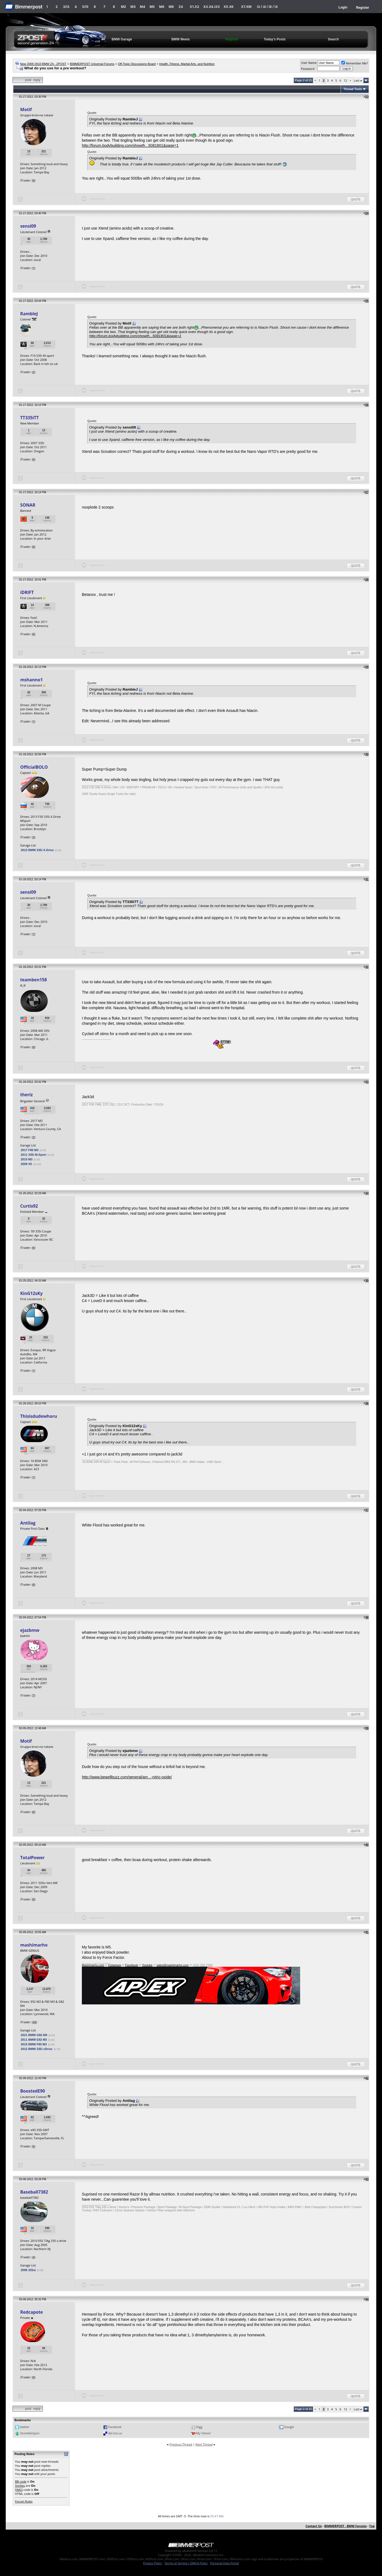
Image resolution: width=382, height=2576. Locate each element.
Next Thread (204, 2444)
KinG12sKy (31, 1293)
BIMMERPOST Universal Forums (92, 64)
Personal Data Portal (224, 2563)
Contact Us (314, 2526)
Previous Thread (180, 2444)
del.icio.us (115, 2433)
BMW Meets (180, 39)
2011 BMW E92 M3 (34, 2039)
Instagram (114, 1965)
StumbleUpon (30, 2433)
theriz (26, 1095)
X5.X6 (228, 7)
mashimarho (33, 1945)
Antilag (27, 1523)
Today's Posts (275, 39)
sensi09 (28, 226)
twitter (24, 2427)
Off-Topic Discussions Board (137, 64)
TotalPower (32, 1858)
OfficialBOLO (34, 767)
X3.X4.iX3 (211, 7)
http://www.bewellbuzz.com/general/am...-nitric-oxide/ (127, 1777)
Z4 (180, 7)
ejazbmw (29, 1630)
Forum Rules (23, 2501)
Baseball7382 (34, 2192)
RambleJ (29, 314)
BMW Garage (122, 39)
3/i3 (66, 7)
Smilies (20, 2485)
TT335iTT (29, 418)
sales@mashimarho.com (173, 1965)
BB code (20, 2481)
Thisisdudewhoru (38, 1416)
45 (34, 2022)
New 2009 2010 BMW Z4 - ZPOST (43, 64)
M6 (161, 7)
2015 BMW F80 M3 (34, 2044)
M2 (123, 7)
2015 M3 (26, 1159)
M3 (133, 7)
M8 (171, 7)
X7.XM (246, 7)
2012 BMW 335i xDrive (36, 2049)
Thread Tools (353, 89)
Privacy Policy (152, 2563)
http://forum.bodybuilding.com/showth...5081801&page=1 (130, 145)
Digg (199, 2427)
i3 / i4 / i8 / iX (267, 7)
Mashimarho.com (93, 1965)
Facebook (131, 1965)
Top (372, 2526)
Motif (26, 109)
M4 (142, 7)
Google (289, 2427)
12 (345, 80)
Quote (355, 199)
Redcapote (31, 2312)
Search (333, 39)
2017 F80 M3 (29, 1150)
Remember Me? (354, 63)
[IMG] (19, 2490)
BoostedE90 (32, 2091)
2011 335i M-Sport (33, 1154)
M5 (152, 7)
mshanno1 (31, 680)
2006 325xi (28, 2270)
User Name (309, 63)
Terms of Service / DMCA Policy (186, 2563)
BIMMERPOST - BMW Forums (345, 2526)
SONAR (27, 505)
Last (358, 80)
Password (308, 69)
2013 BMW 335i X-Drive (37, 850)
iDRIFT (27, 592)
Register (362, 8)
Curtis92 (29, 1206)
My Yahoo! (203, 2433)
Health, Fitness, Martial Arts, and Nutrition (187, 64)
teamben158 (33, 980)
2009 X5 (26, 1164)
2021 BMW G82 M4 (34, 2035)
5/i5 (85, 7)
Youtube (147, 1965)
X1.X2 (194, 7)
